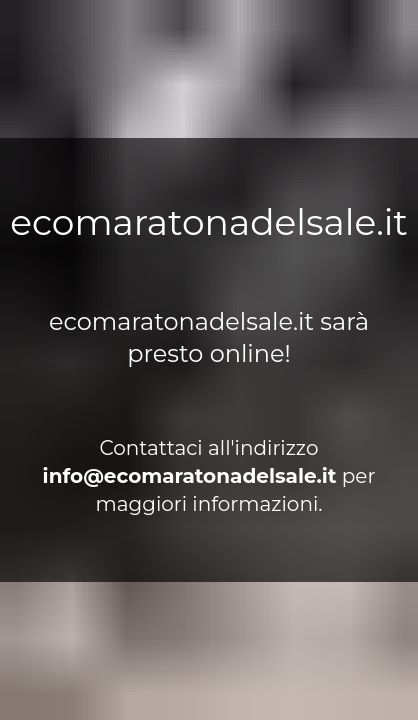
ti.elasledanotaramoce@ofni (190, 476)
